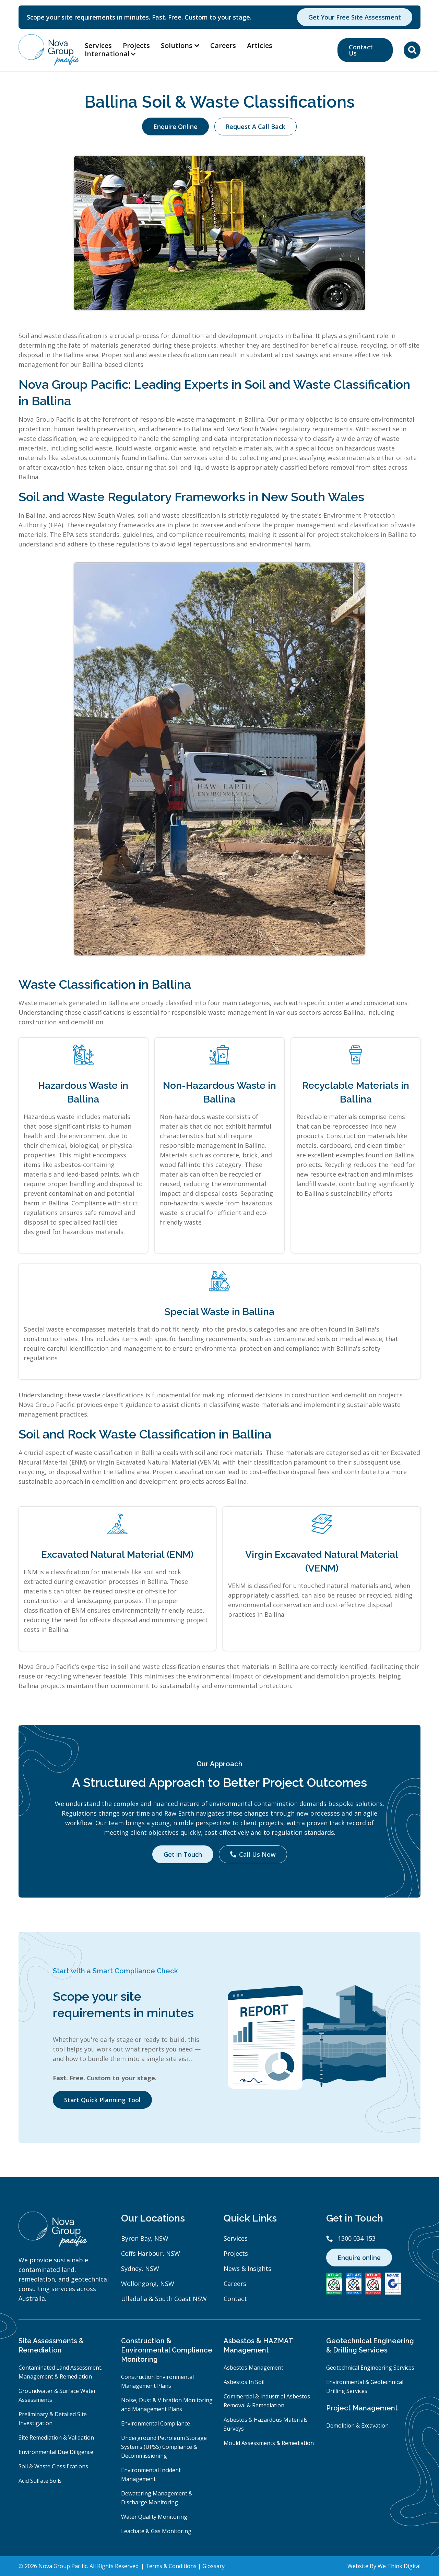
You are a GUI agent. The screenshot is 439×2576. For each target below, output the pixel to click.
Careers (223, 45)
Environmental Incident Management (151, 2474)
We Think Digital (399, 2566)
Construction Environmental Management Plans (157, 2381)
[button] (114, 53)
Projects (136, 45)
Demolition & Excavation (357, 2425)
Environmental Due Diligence (56, 2452)
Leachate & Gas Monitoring (156, 2531)
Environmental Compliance (155, 2423)
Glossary (213, 2566)
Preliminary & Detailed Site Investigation (53, 2418)
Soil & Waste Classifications (53, 2466)
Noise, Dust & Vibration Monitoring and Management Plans (167, 2404)
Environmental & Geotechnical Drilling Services (364, 2386)
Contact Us (361, 50)
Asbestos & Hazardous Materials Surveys (266, 2424)
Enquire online (359, 2257)
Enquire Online (175, 126)
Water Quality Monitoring (154, 2516)
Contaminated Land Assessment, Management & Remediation (61, 2372)
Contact (235, 2299)
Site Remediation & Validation (56, 2437)
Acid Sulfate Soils (40, 2480)
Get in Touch (183, 1854)
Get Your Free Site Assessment (354, 17)
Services (98, 45)
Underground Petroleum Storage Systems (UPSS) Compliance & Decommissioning (164, 2446)
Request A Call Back (255, 126)
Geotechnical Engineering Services (370, 2367)
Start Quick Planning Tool (102, 2100)
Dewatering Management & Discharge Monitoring (156, 2498)
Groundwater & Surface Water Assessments (57, 2395)
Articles (259, 45)
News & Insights (247, 2268)
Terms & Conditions (171, 2566)
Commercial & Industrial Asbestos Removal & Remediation (267, 2401)
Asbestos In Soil (244, 2382)
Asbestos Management (253, 2367)
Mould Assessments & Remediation (269, 2443)
